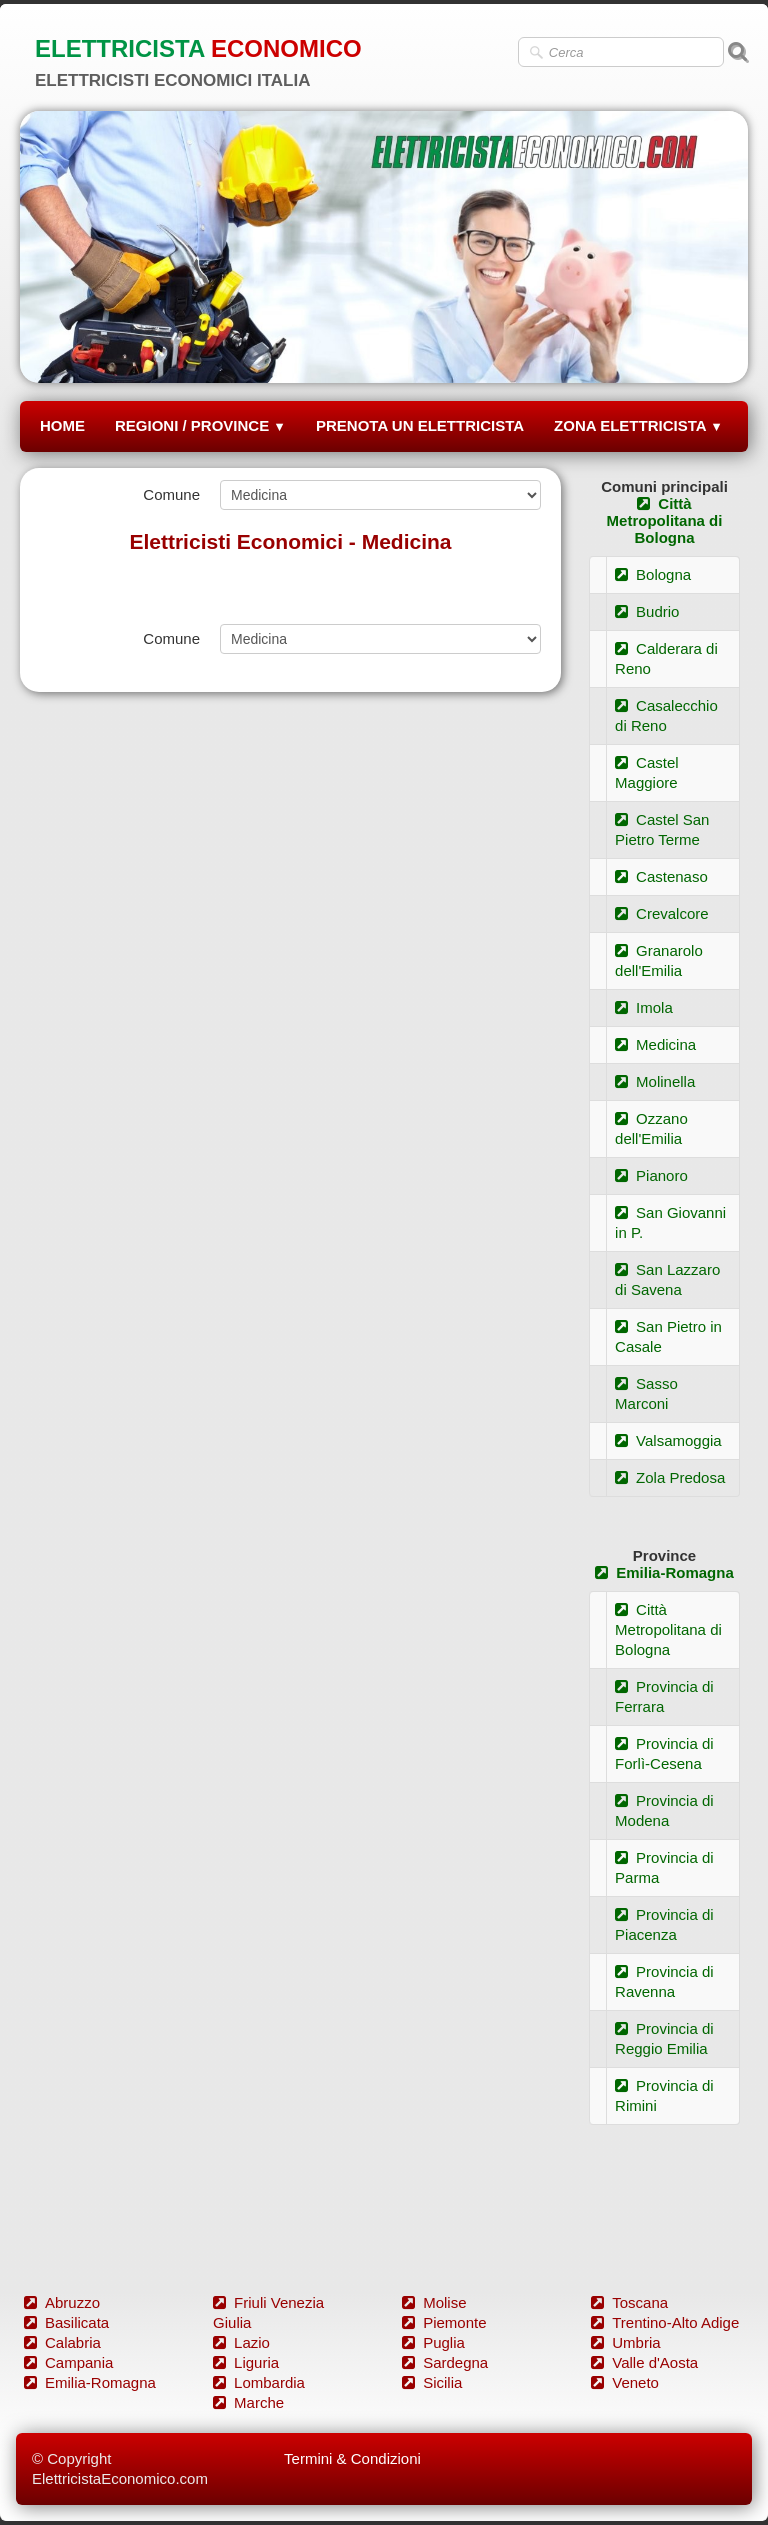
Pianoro (651, 1175)
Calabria (62, 2342)
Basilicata (66, 2322)
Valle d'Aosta (644, 2362)
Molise (434, 2302)
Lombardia (259, 2382)
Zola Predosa (670, 1477)
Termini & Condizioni (352, 2458)
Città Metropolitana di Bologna (665, 520)
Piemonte (444, 2322)
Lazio (241, 2342)
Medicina (655, 1044)
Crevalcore (662, 913)
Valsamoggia (668, 1440)
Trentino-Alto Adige (665, 2322)
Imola (644, 1007)
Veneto (625, 2382)
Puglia (433, 2342)
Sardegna (445, 2362)
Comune (171, 494)
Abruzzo (62, 2302)
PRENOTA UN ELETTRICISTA (420, 425)
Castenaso (661, 876)
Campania (68, 2362)
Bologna (653, 574)
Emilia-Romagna (664, 1572)
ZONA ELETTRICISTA (638, 425)
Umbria (625, 2342)
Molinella (655, 1081)
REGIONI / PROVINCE (200, 425)
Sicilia (432, 2382)
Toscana (629, 2302)
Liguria (246, 2362)
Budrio (647, 611)
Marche (248, 2402)
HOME (62, 425)
